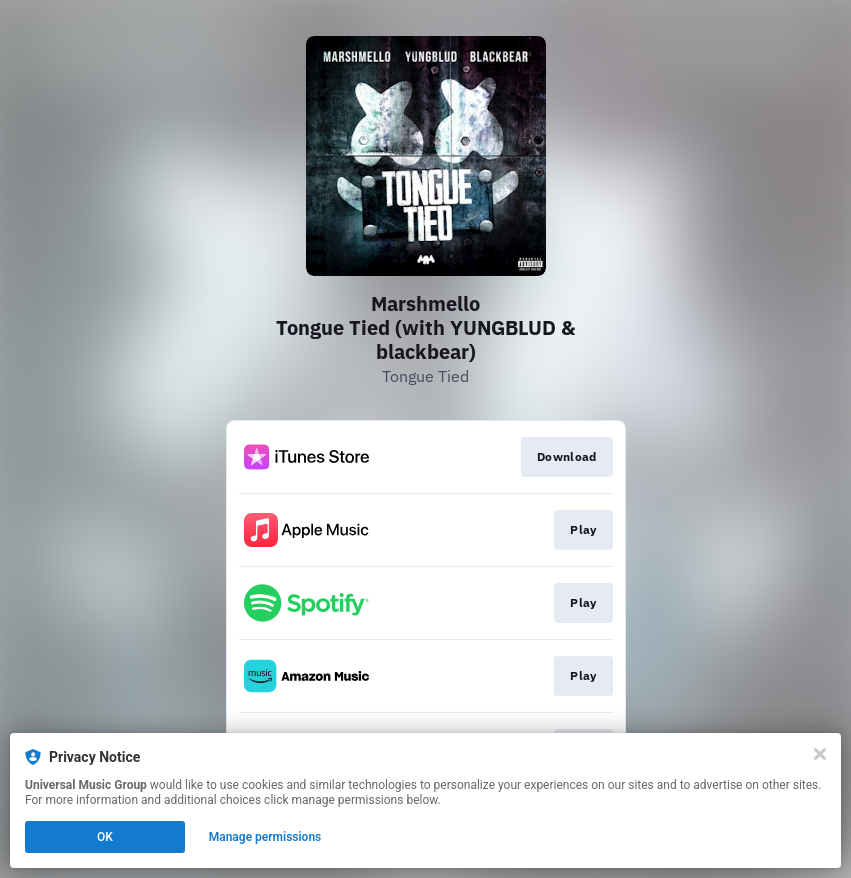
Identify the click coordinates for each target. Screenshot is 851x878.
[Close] (820, 754)
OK (105, 837)
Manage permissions (265, 837)
